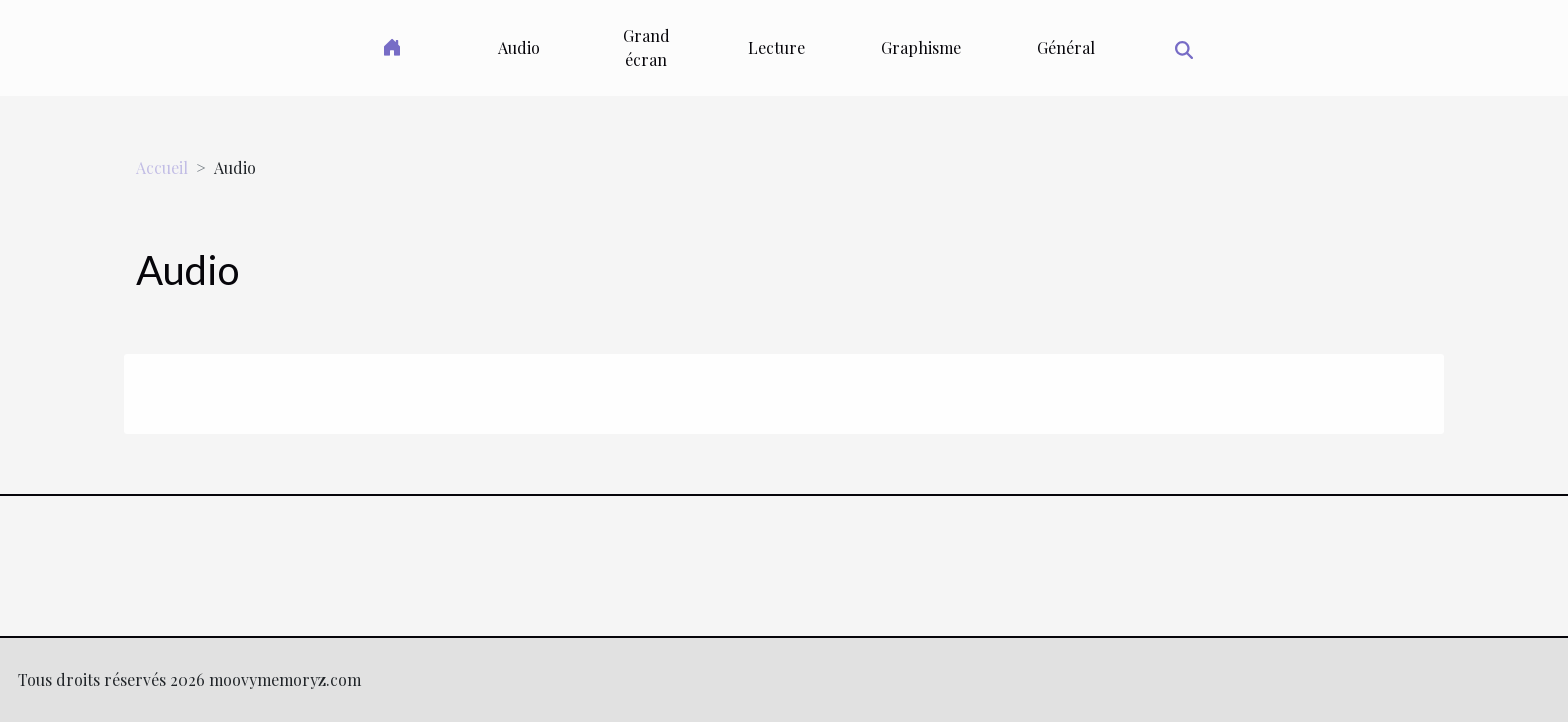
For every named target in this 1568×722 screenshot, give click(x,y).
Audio (519, 47)
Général (1066, 47)
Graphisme (921, 47)
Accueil (162, 167)
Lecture (776, 47)
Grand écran (646, 47)
